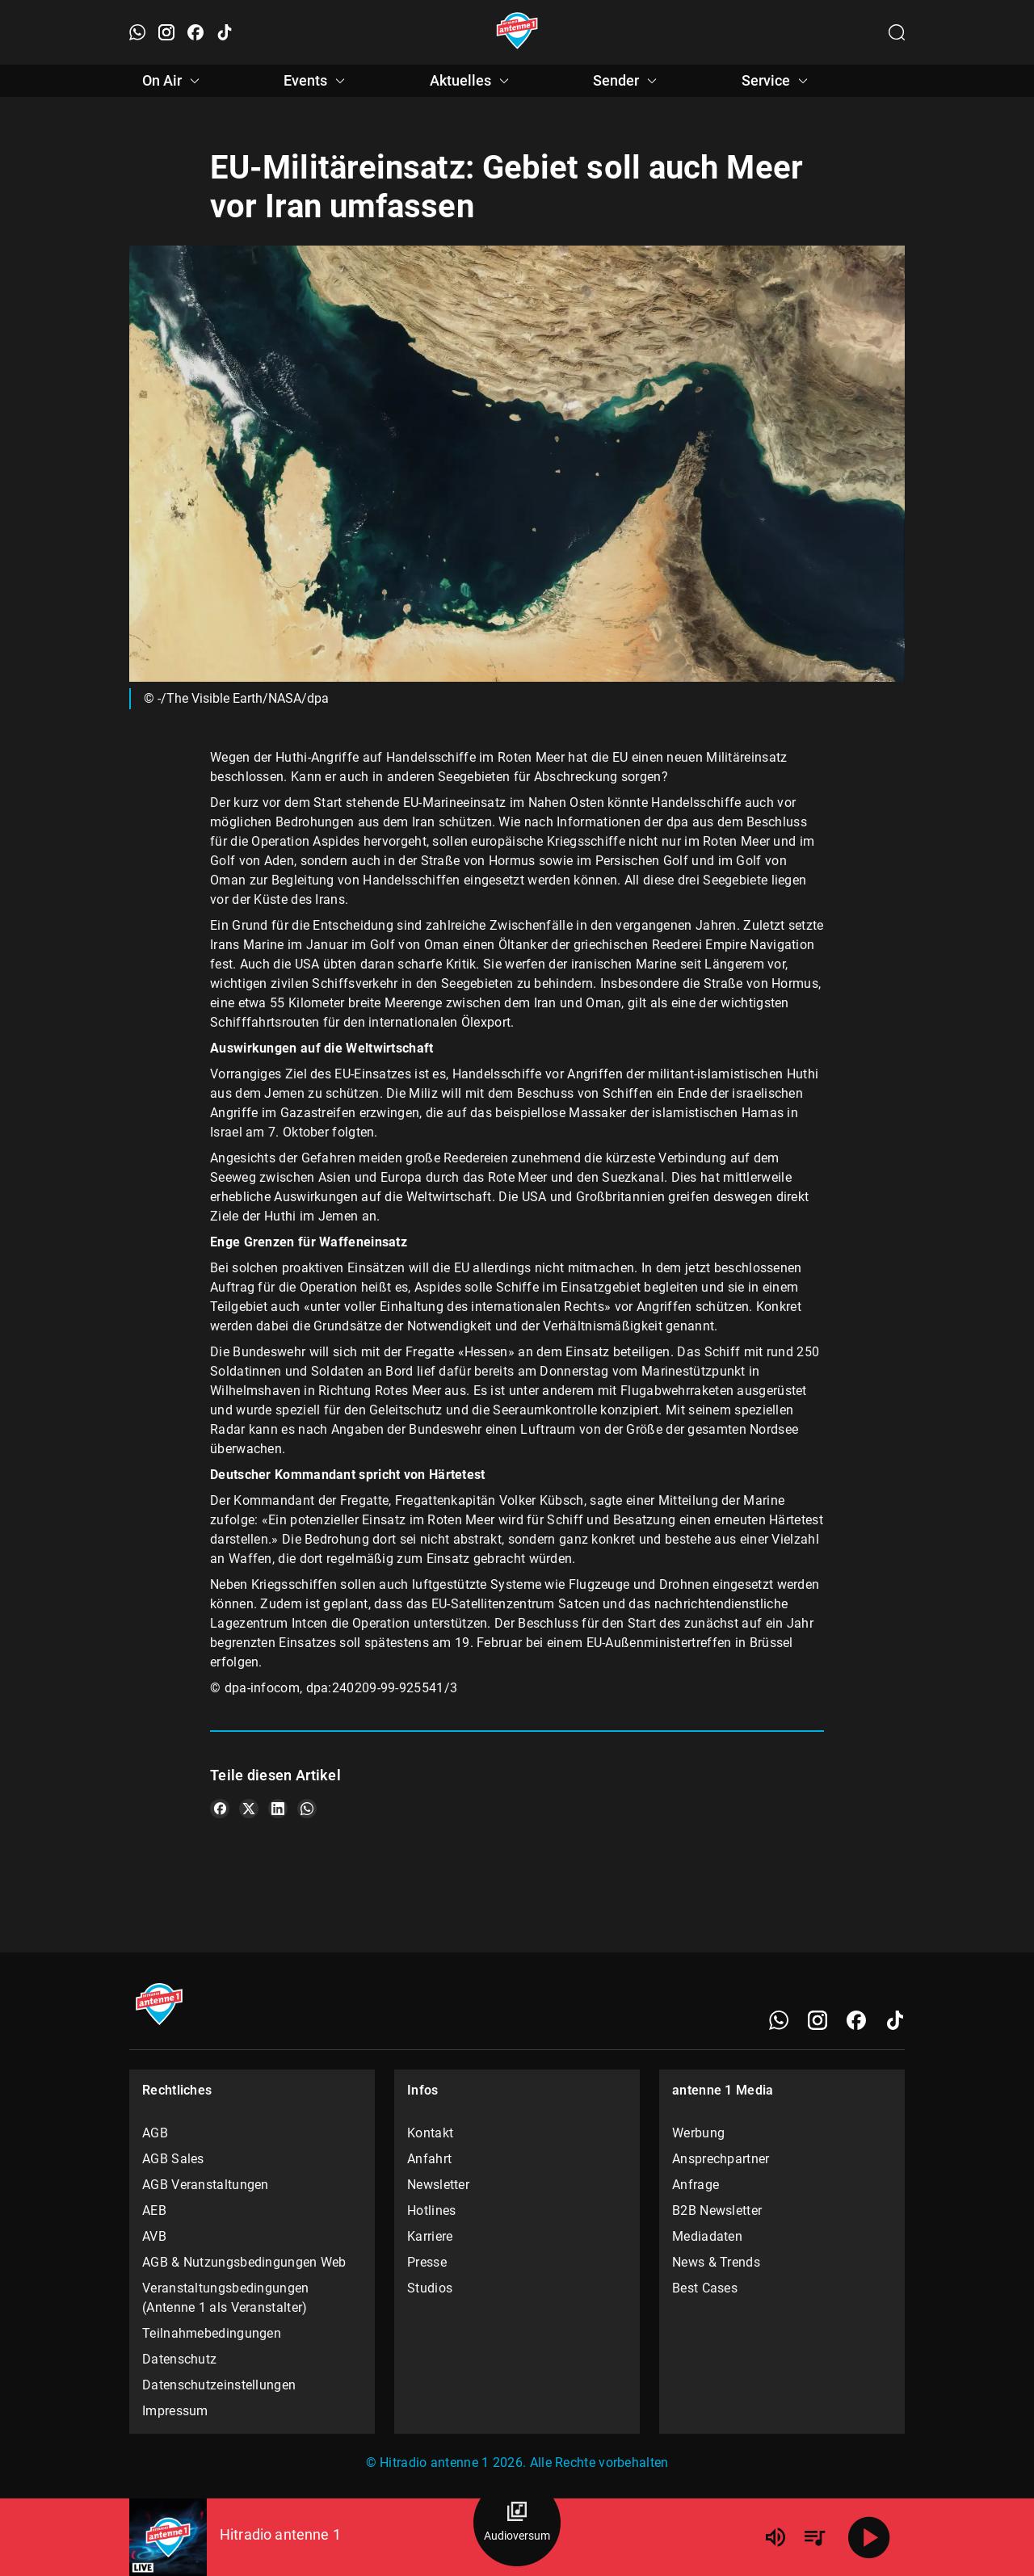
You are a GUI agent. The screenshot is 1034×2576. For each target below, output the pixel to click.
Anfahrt (429, 2158)
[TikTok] (895, 2020)
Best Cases (705, 2288)
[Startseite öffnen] (517, 32)
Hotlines (431, 2210)
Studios (429, 2288)
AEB (154, 2210)
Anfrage (695, 2184)
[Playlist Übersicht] (814, 2537)
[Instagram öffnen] (166, 32)
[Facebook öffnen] (195, 32)
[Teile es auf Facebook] (219, 1808)
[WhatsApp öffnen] (137, 32)
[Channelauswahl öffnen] (897, 32)
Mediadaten (707, 2236)
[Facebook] (856, 2020)
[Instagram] (817, 2020)
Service (777, 80)
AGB (155, 2133)
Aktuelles (472, 80)
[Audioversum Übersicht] (517, 2522)
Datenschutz (179, 2359)
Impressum (175, 2410)
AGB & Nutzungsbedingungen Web (244, 2262)
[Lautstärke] (775, 2537)
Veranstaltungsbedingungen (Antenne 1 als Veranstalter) (225, 2297)
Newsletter (438, 2184)
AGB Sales (173, 2158)
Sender (627, 80)
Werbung (698, 2133)
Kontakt (430, 2133)
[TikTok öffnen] (224, 32)
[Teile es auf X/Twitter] (248, 1808)
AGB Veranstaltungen (205, 2184)
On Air (173, 80)
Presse (427, 2262)
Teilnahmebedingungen (211, 2333)
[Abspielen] (869, 2537)
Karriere (429, 2236)
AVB (154, 2236)
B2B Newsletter (717, 2210)
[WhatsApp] (778, 2020)
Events (317, 80)
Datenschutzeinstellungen (219, 2385)
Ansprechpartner (721, 2158)
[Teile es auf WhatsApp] (307, 1808)
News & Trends (716, 2262)
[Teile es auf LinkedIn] (278, 1808)
